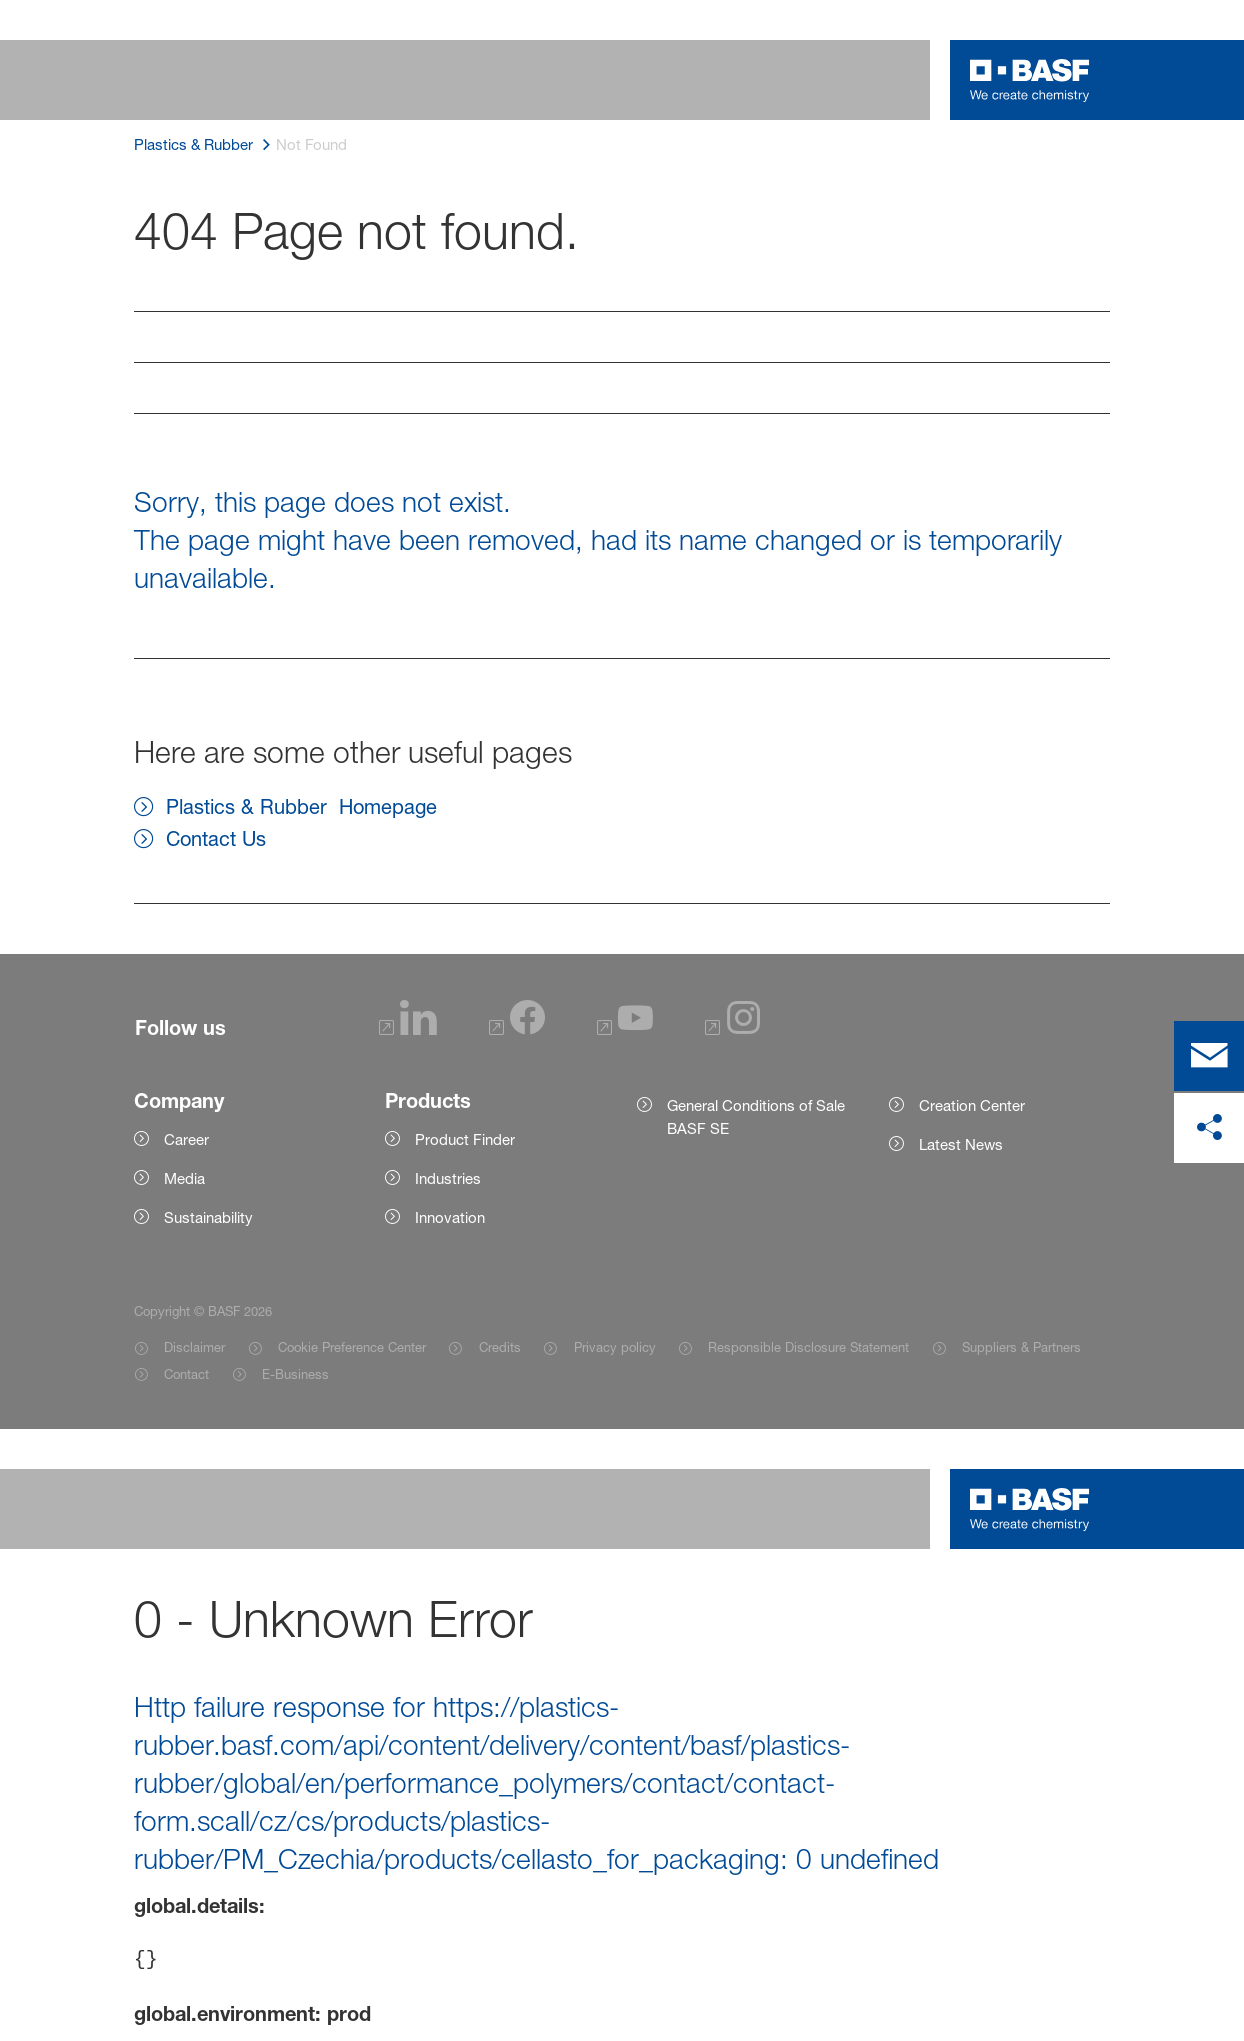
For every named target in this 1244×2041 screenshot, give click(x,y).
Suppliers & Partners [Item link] (1021, 1347)
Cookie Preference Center (352, 1347)
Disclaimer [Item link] (194, 1347)
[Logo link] (1030, 80)
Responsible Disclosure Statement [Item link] (808, 1347)
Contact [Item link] (186, 1374)
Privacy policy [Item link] (615, 1347)
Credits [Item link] (500, 1347)
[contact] (1209, 1056)
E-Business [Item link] (295, 1374)
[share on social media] (1209, 1128)
